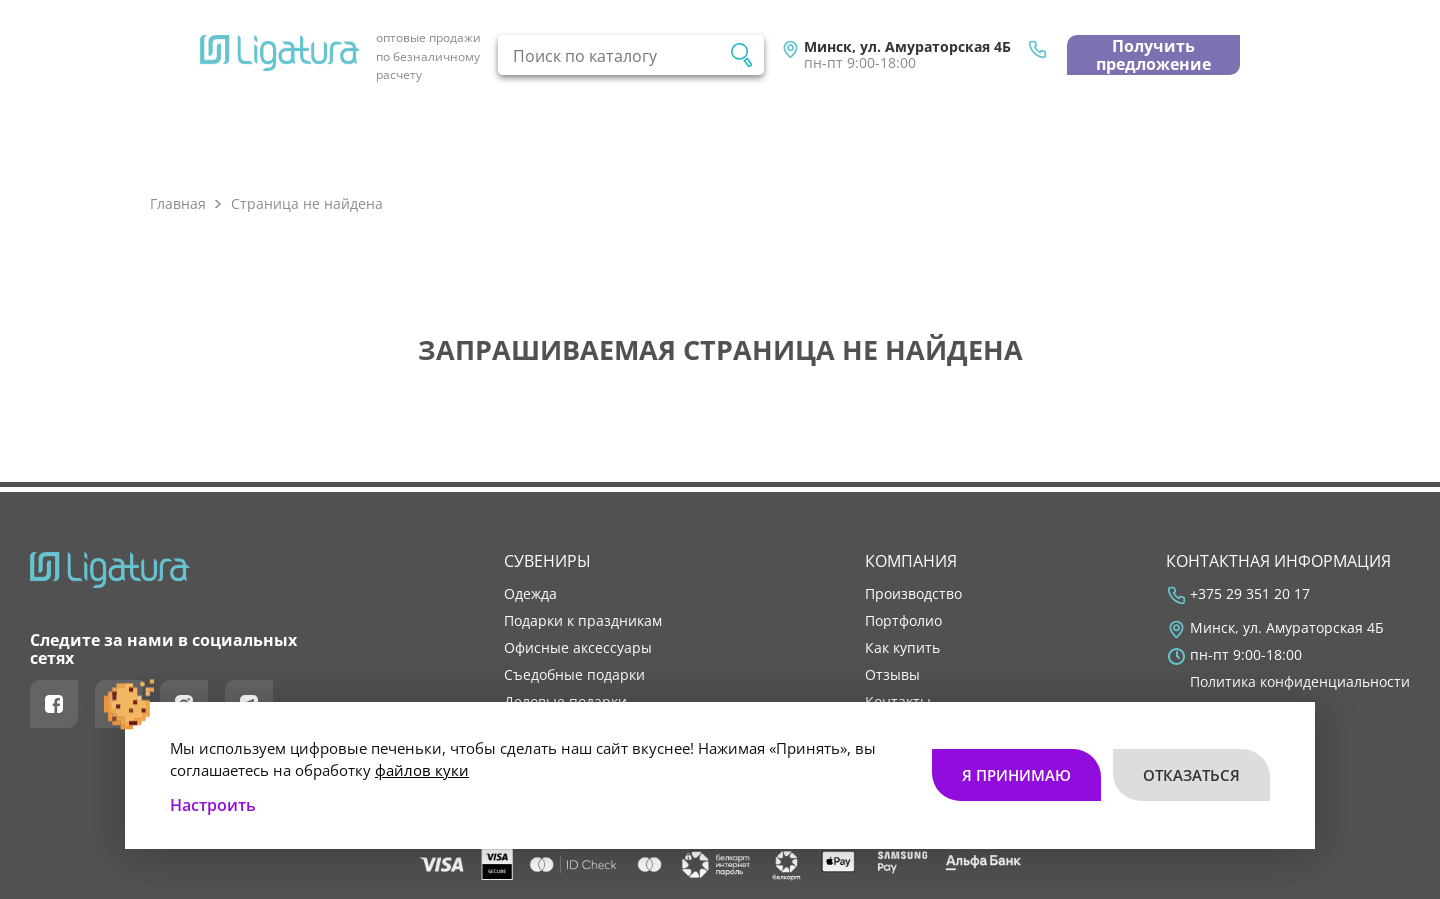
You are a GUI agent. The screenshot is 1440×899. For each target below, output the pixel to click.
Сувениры (547, 561)
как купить (902, 648)
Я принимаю (1016, 775)
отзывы (892, 675)
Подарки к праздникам (583, 621)
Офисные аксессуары (578, 648)
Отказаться (1191, 775)
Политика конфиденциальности (1300, 682)
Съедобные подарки (574, 675)
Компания (911, 561)
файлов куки (422, 770)
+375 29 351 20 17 (1250, 594)
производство (913, 594)
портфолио (903, 621)
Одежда (530, 594)
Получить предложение (1153, 55)
